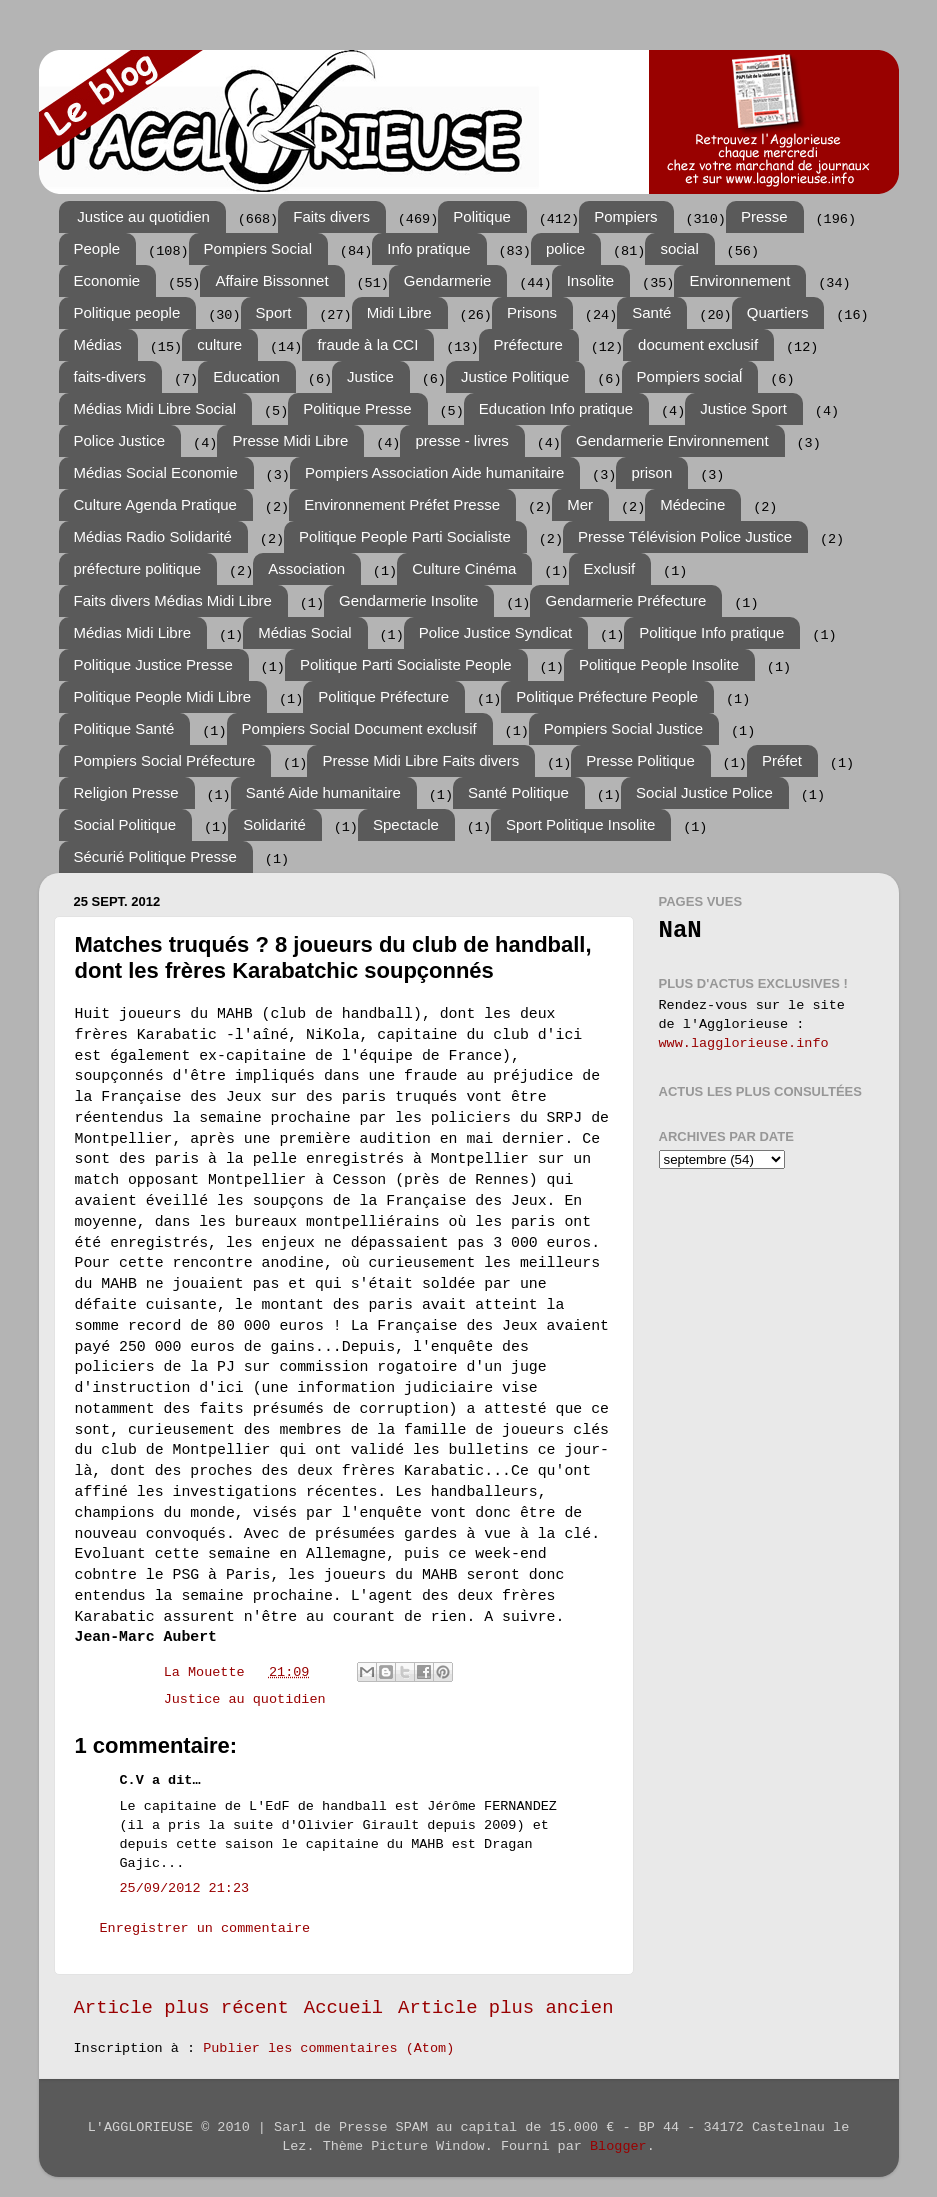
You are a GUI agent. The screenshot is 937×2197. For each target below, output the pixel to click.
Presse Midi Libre (290, 440)
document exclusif (698, 344)
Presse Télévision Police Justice (685, 536)
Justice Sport (743, 408)
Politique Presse (357, 408)
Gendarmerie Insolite (408, 600)
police (565, 248)
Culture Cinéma (464, 568)
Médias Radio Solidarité (153, 536)
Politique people (127, 312)
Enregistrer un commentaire (205, 1928)
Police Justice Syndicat (495, 632)
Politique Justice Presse (153, 664)
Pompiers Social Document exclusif (359, 728)
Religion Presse (126, 792)
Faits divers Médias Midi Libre (173, 600)
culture (219, 344)
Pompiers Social (258, 248)
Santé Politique (518, 792)
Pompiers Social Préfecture (165, 760)
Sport (274, 312)
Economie (107, 280)
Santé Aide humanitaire (323, 792)
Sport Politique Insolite (580, 824)
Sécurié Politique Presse (155, 856)
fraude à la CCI (367, 344)
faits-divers (110, 376)
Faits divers (331, 216)
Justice (370, 376)
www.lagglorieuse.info (744, 1043)
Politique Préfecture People (607, 696)
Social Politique (125, 824)
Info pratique (428, 248)
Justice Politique (515, 376)
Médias (98, 344)
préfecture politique (138, 568)
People (97, 248)
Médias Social (304, 632)
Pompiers (625, 216)
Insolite (591, 280)
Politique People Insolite (659, 664)
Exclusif (610, 568)
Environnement (739, 280)
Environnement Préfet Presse (402, 504)
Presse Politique (640, 760)
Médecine (692, 504)
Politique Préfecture (383, 696)
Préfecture (528, 344)
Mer (580, 504)
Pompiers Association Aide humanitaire (434, 472)
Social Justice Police (704, 792)
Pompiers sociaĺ (690, 376)
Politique (482, 216)
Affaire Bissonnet (271, 280)
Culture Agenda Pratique (155, 504)
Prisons (532, 312)
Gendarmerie (448, 280)
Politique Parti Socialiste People (406, 664)
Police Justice (120, 440)
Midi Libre (399, 312)
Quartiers (778, 312)
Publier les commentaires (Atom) (328, 2048)
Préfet (782, 760)
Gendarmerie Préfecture (625, 600)
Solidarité (274, 824)
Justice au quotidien (143, 216)
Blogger (618, 2146)
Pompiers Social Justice (623, 728)
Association (306, 568)
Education (246, 376)
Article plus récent (181, 2008)
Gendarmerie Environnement (672, 440)
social (679, 248)
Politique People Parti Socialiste (405, 536)
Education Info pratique (556, 408)
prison (651, 472)
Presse (764, 216)
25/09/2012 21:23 (185, 1888)
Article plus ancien (505, 2008)
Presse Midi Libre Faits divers (420, 760)
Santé (651, 312)
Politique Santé (124, 728)
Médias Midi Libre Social (155, 408)
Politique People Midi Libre (163, 696)
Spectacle (406, 824)
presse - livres (461, 440)
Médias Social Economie (156, 472)
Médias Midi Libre (133, 632)
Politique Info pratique (711, 632)
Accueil (343, 2008)
